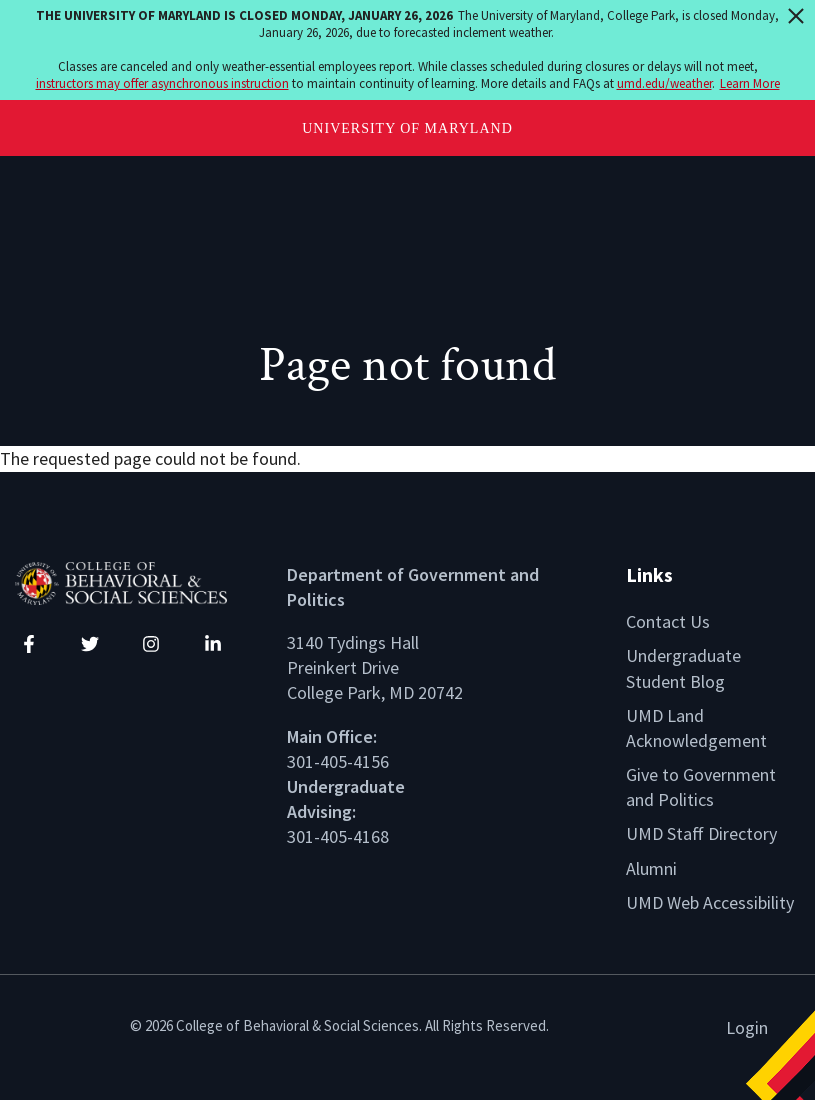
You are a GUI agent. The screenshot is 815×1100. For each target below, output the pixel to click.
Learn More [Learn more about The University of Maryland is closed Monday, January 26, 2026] (750, 83)
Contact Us (668, 621)
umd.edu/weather (664, 83)
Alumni (651, 868)
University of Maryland (407, 128)
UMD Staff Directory (701, 833)
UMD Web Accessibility (710, 902)
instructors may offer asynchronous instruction (162, 83)
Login (747, 1027)
